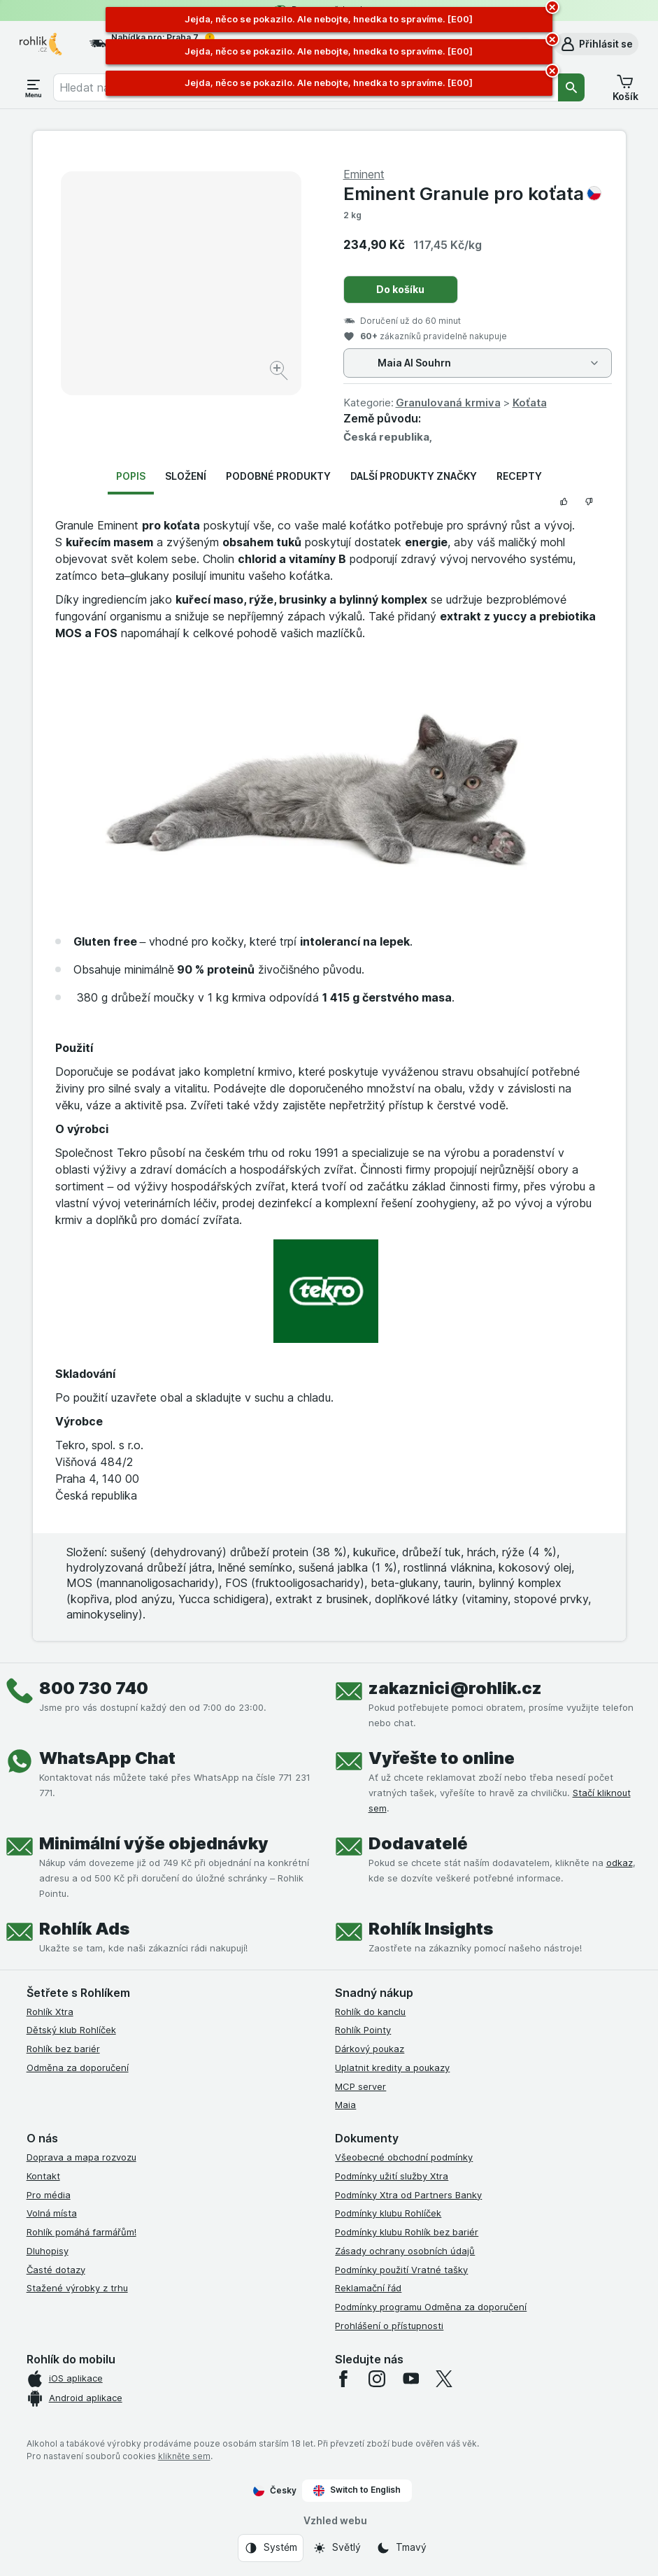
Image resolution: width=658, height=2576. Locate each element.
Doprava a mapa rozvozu (81, 2157)
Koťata (530, 402)
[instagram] (377, 2378)
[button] (596, 44)
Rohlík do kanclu (370, 2011)
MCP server (360, 2086)
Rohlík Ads (84, 1929)
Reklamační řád (368, 2287)
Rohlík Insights (431, 1929)
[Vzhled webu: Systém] (270, 2548)
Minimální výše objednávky (154, 1843)
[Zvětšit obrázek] (280, 372)
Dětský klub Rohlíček (71, 2029)
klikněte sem (184, 2456)
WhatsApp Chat (107, 1758)
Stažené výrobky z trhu (77, 2287)
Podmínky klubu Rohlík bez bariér (406, 2231)
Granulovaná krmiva (448, 402)
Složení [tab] (185, 476)
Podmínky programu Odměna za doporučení (431, 2306)
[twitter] (444, 2378)
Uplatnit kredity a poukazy (392, 2067)
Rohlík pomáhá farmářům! (81, 2231)
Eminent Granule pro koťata (472, 193)
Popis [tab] (130, 476)
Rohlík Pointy (363, 2029)
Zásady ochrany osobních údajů (405, 2250)
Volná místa (52, 2213)
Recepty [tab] (519, 476)
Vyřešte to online (442, 1758)
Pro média (49, 2194)
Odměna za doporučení (78, 2067)
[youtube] (410, 2378)
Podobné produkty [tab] (278, 476)
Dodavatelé (418, 1843)
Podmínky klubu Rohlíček (388, 2213)
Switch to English (357, 2490)
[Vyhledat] (571, 87)
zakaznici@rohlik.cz (455, 1688)
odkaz (619, 1862)
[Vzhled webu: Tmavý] (401, 2548)
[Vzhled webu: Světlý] (336, 2548)
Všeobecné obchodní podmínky (404, 2157)
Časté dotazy (56, 2269)
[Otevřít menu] (34, 87)
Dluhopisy (48, 2250)
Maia (345, 2104)
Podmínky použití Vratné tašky (401, 2269)
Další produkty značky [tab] (413, 476)
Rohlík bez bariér (63, 2048)
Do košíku (400, 289)
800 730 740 (93, 1688)
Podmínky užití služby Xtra (391, 2176)
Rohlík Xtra (50, 2011)
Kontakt (43, 2176)
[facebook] (343, 2378)
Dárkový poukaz (369, 2048)
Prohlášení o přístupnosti (389, 2325)
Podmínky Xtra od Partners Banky (408, 2194)
